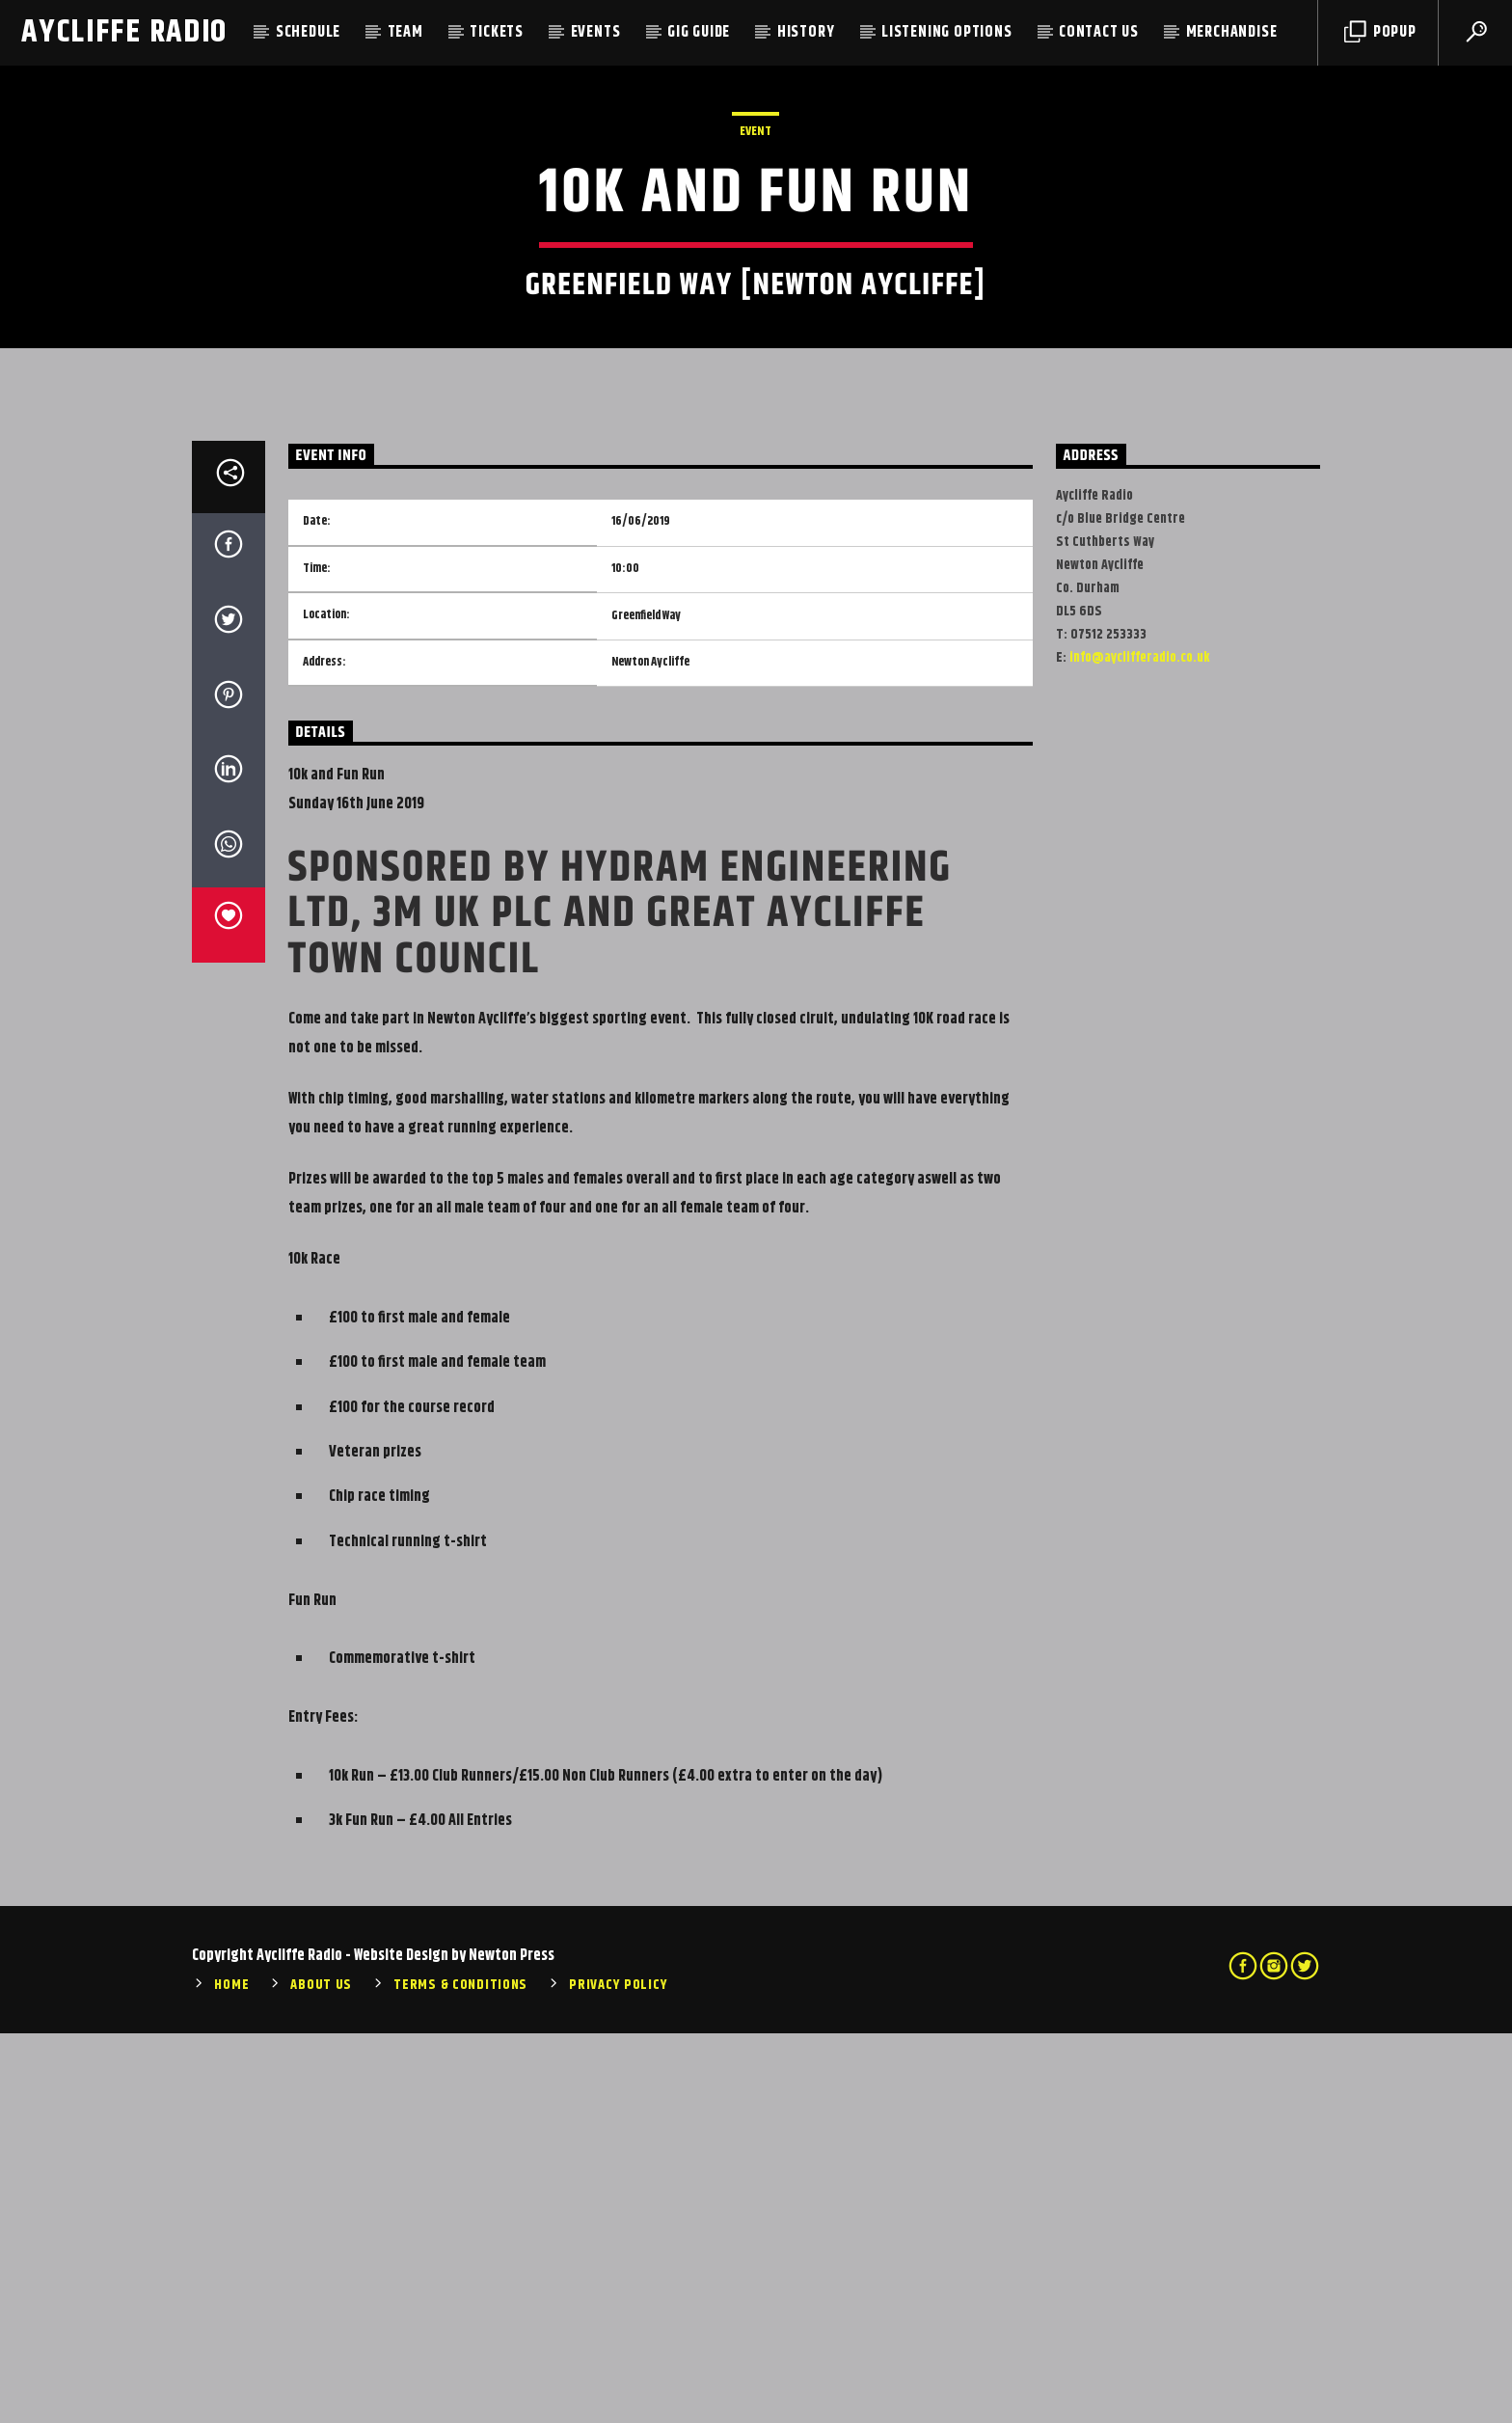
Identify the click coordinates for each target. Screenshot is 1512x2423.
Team (405, 32)
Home (231, 2374)
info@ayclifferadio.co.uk (1139, 1047)
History (806, 32)
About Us (321, 2374)
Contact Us (1099, 32)
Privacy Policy (618, 2374)
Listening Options (946, 32)
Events (596, 32)
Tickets (497, 32)
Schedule (308, 32)
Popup (1380, 32)
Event (755, 326)
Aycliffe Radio (124, 32)
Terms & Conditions (460, 2374)
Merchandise (1232, 32)
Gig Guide (698, 32)
